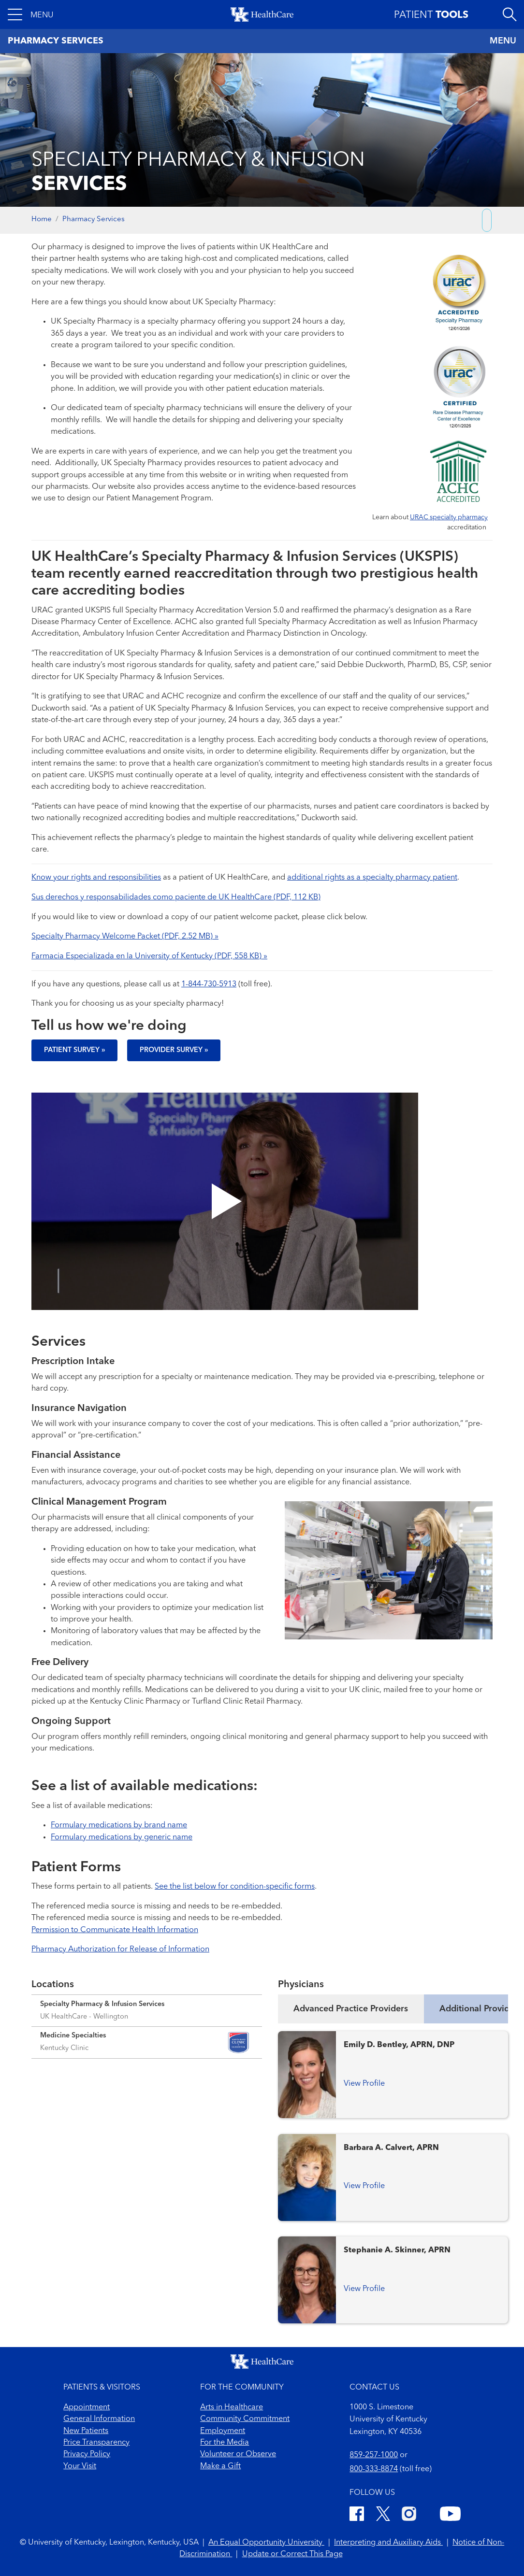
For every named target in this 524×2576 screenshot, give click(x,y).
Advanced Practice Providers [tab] (350, 2009)
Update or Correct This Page (292, 2554)
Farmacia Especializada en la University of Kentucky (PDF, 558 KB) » (149, 956)
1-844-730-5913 (208, 984)
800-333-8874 (373, 2469)
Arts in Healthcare (231, 2407)
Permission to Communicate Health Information (114, 1930)
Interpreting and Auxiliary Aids (388, 2543)
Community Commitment (245, 2419)
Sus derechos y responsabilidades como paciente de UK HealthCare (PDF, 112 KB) (175, 897)
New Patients (85, 2431)
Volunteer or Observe (238, 2454)
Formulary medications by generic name (121, 1837)
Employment (222, 2431)
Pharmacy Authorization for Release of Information (120, 1949)
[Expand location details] (146, 2010)
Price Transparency (96, 2443)
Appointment (86, 2407)
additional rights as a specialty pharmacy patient (372, 878)
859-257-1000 (373, 2455)
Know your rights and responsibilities (96, 878)
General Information (99, 2419)
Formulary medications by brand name (119, 1825)
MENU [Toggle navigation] (503, 41)
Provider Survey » (174, 1050)
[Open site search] (509, 14)
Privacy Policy (86, 2454)
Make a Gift (220, 2466)
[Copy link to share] (487, 220)
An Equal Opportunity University (266, 2543)
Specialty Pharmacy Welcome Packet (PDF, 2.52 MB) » (124, 936)
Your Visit (79, 2466)
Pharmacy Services (93, 219)
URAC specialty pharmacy (449, 517)
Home (41, 219)
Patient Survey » (74, 1050)
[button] (30, 14)
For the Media (224, 2443)
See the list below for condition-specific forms (235, 1887)
